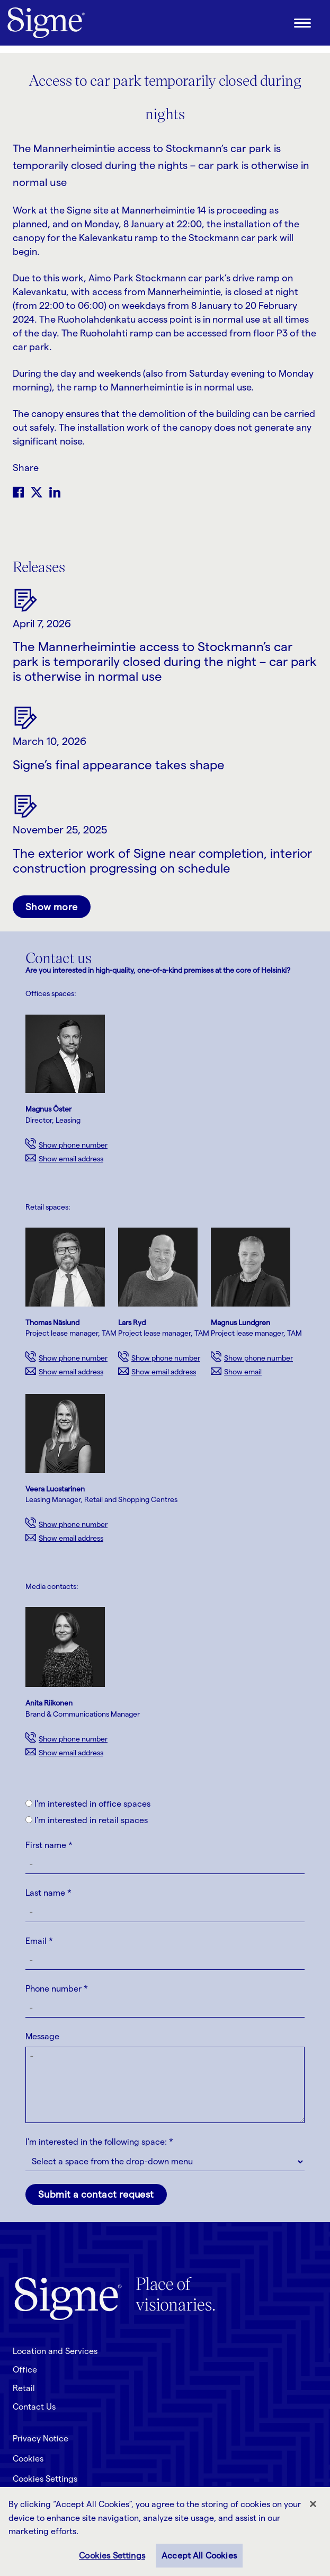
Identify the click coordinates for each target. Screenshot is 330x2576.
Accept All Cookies (199, 2555)
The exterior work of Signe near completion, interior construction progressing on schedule (162, 860)
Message (42, 2036)
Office (25, 2369)
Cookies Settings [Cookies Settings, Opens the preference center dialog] (112, 2555)
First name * (49, 1845)
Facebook (18, 492)
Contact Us (34, 2406)
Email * (39, 1941)
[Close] (313, 2504)
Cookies (28, 2458)
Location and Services (55, 2351)
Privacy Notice (40, 2438)
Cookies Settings (45, 2478)
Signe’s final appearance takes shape (119, 765)
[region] (165, 2531)
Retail (24, 2388)
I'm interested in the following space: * (99, 2141)
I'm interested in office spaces (87, 1803)
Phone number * (56, 1988)
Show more (51, 907)
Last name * (48, 1892)
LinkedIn (54, 492)
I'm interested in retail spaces (86, 1820)
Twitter (36, 492)
